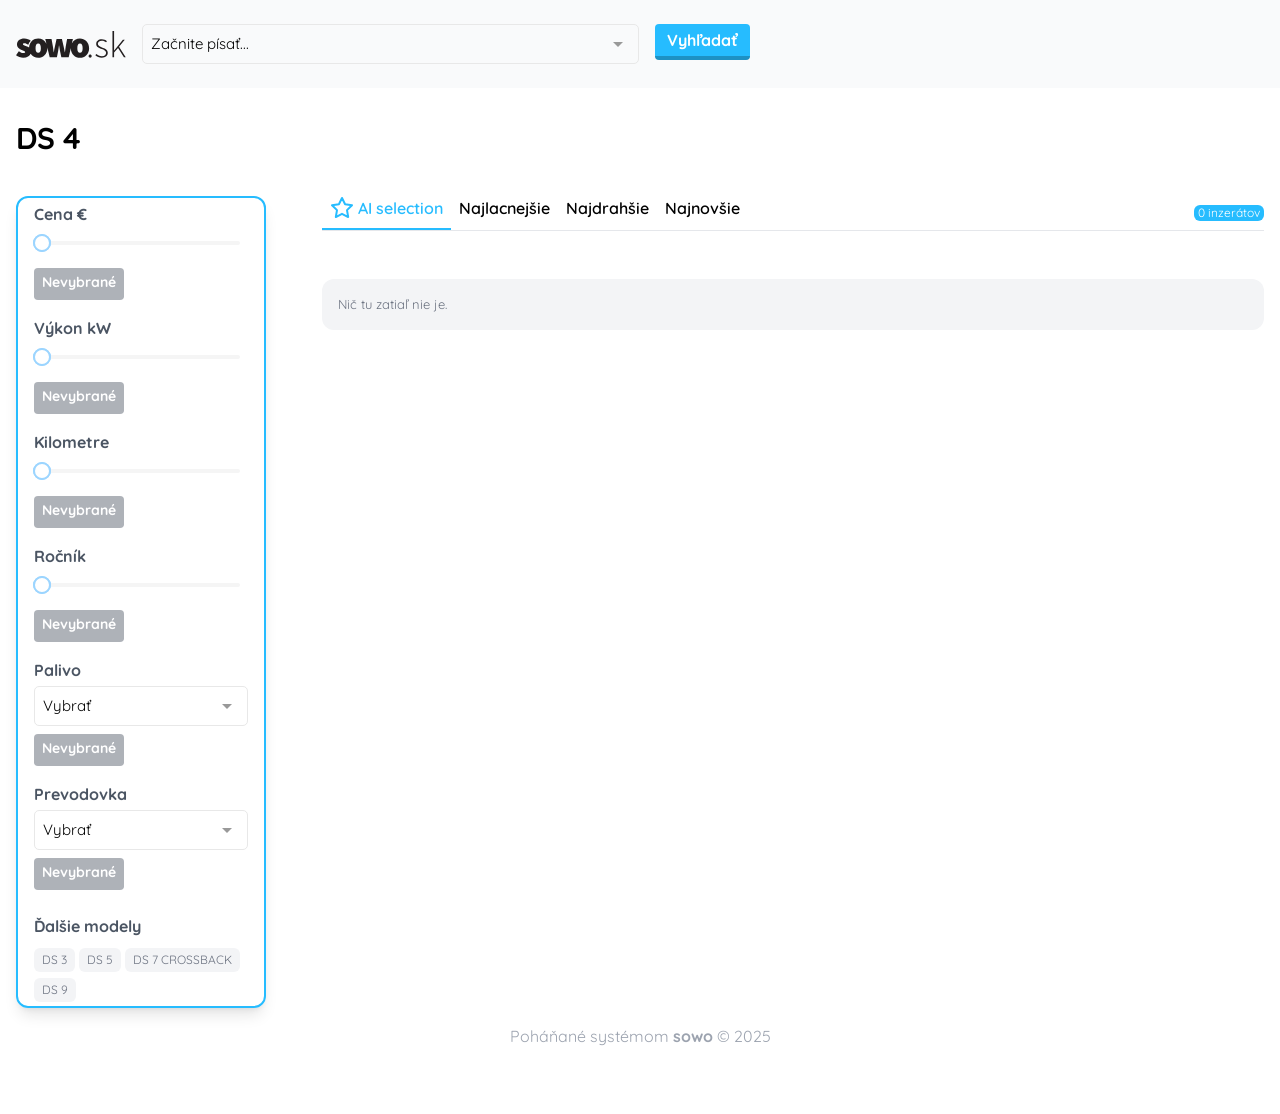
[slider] (42, 243)
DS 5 (100, 959)
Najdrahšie (607, 208)
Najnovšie (702, 208)
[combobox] (390, 44)
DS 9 (55, 989)
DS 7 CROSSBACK (182, 959)
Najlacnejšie (504, 208)
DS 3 (54, 959)
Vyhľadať (702, 40)
